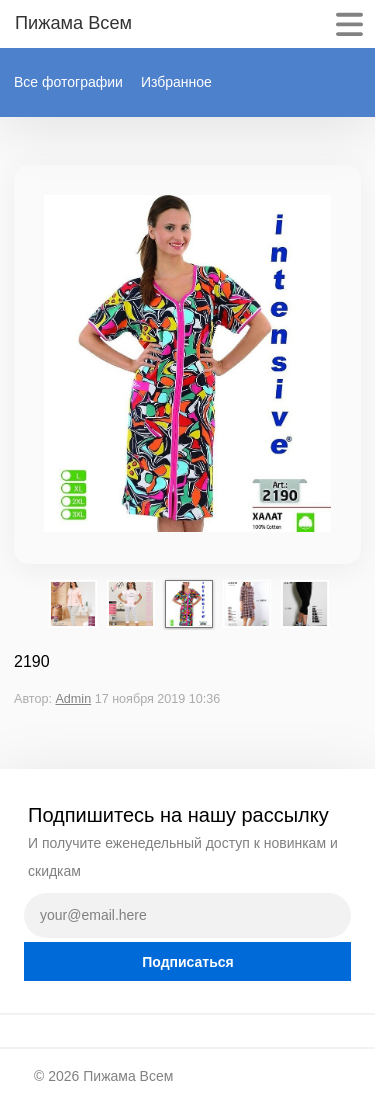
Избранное (176, 82)
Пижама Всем (128, 1076)
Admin (73, 699)
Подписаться (188, 962)
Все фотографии (68, 82)
